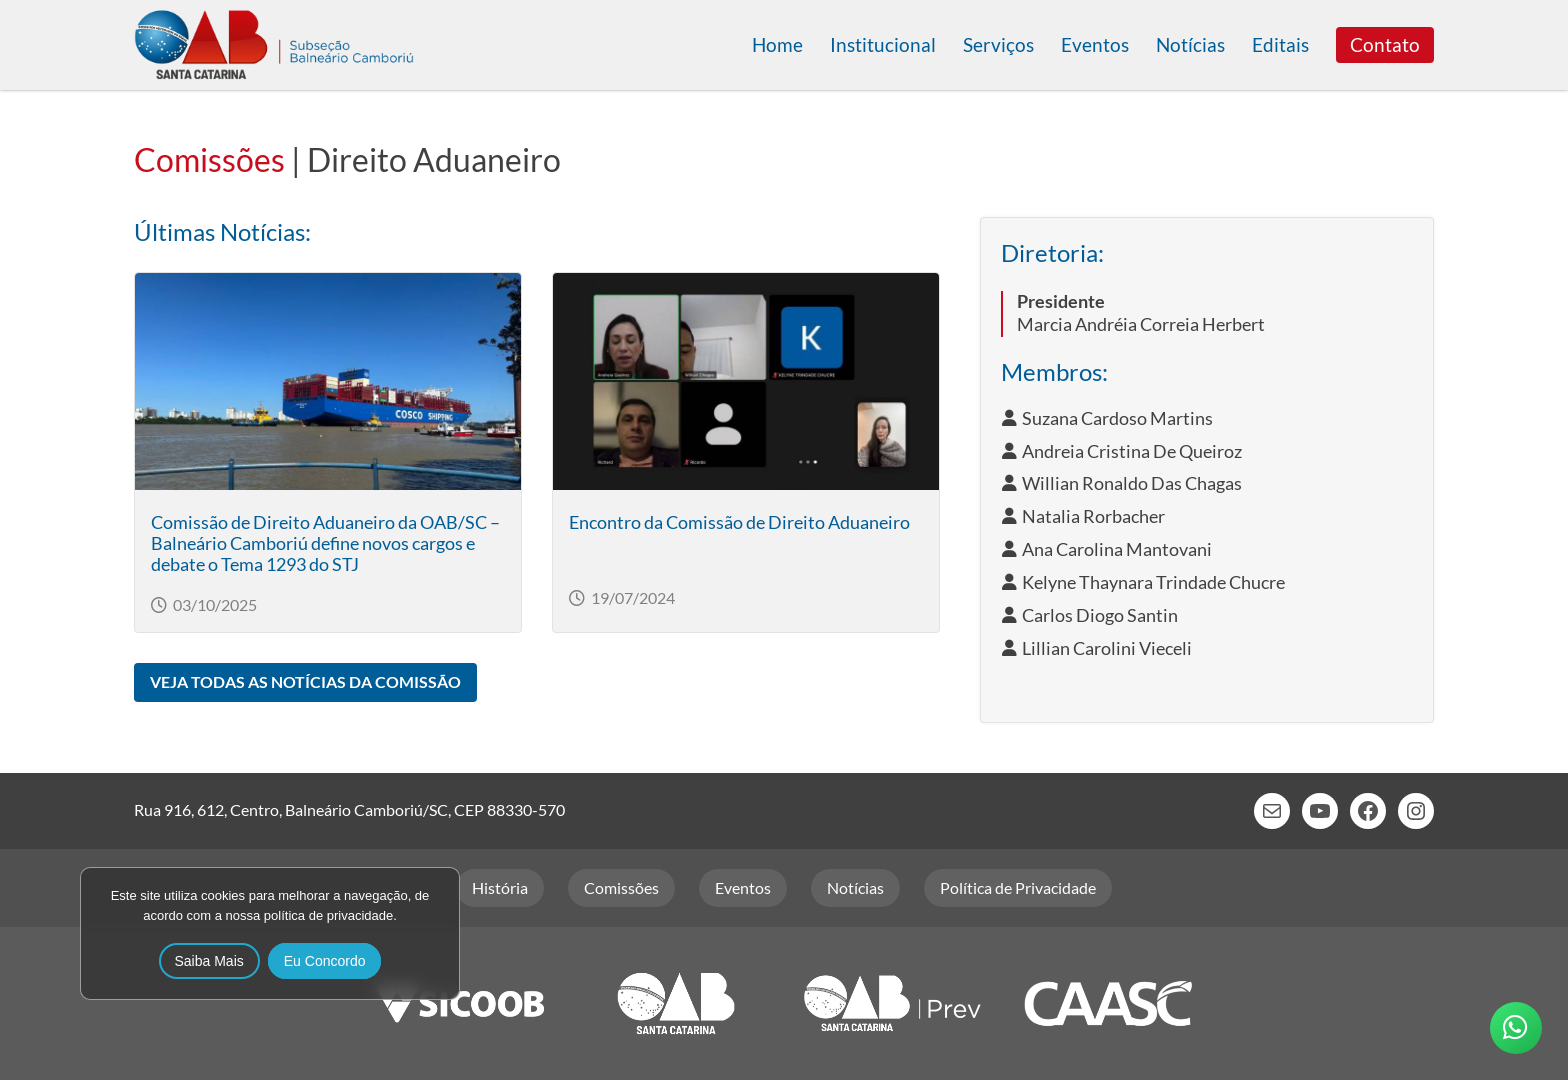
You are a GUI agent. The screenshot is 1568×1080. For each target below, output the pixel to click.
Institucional (883, 44)
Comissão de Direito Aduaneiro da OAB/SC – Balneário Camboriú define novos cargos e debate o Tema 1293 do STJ (325, 543)
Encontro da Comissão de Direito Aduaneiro (739, 522)
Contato (1385, 44)
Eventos (1095, 44)
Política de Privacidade (1018, 887)
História (500, 887)
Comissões (209, 160)
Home (777, 44)
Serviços (998, 44)
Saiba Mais (209, 961)
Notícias (1190, 44)
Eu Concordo (325, 961)
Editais (1280, 44)
